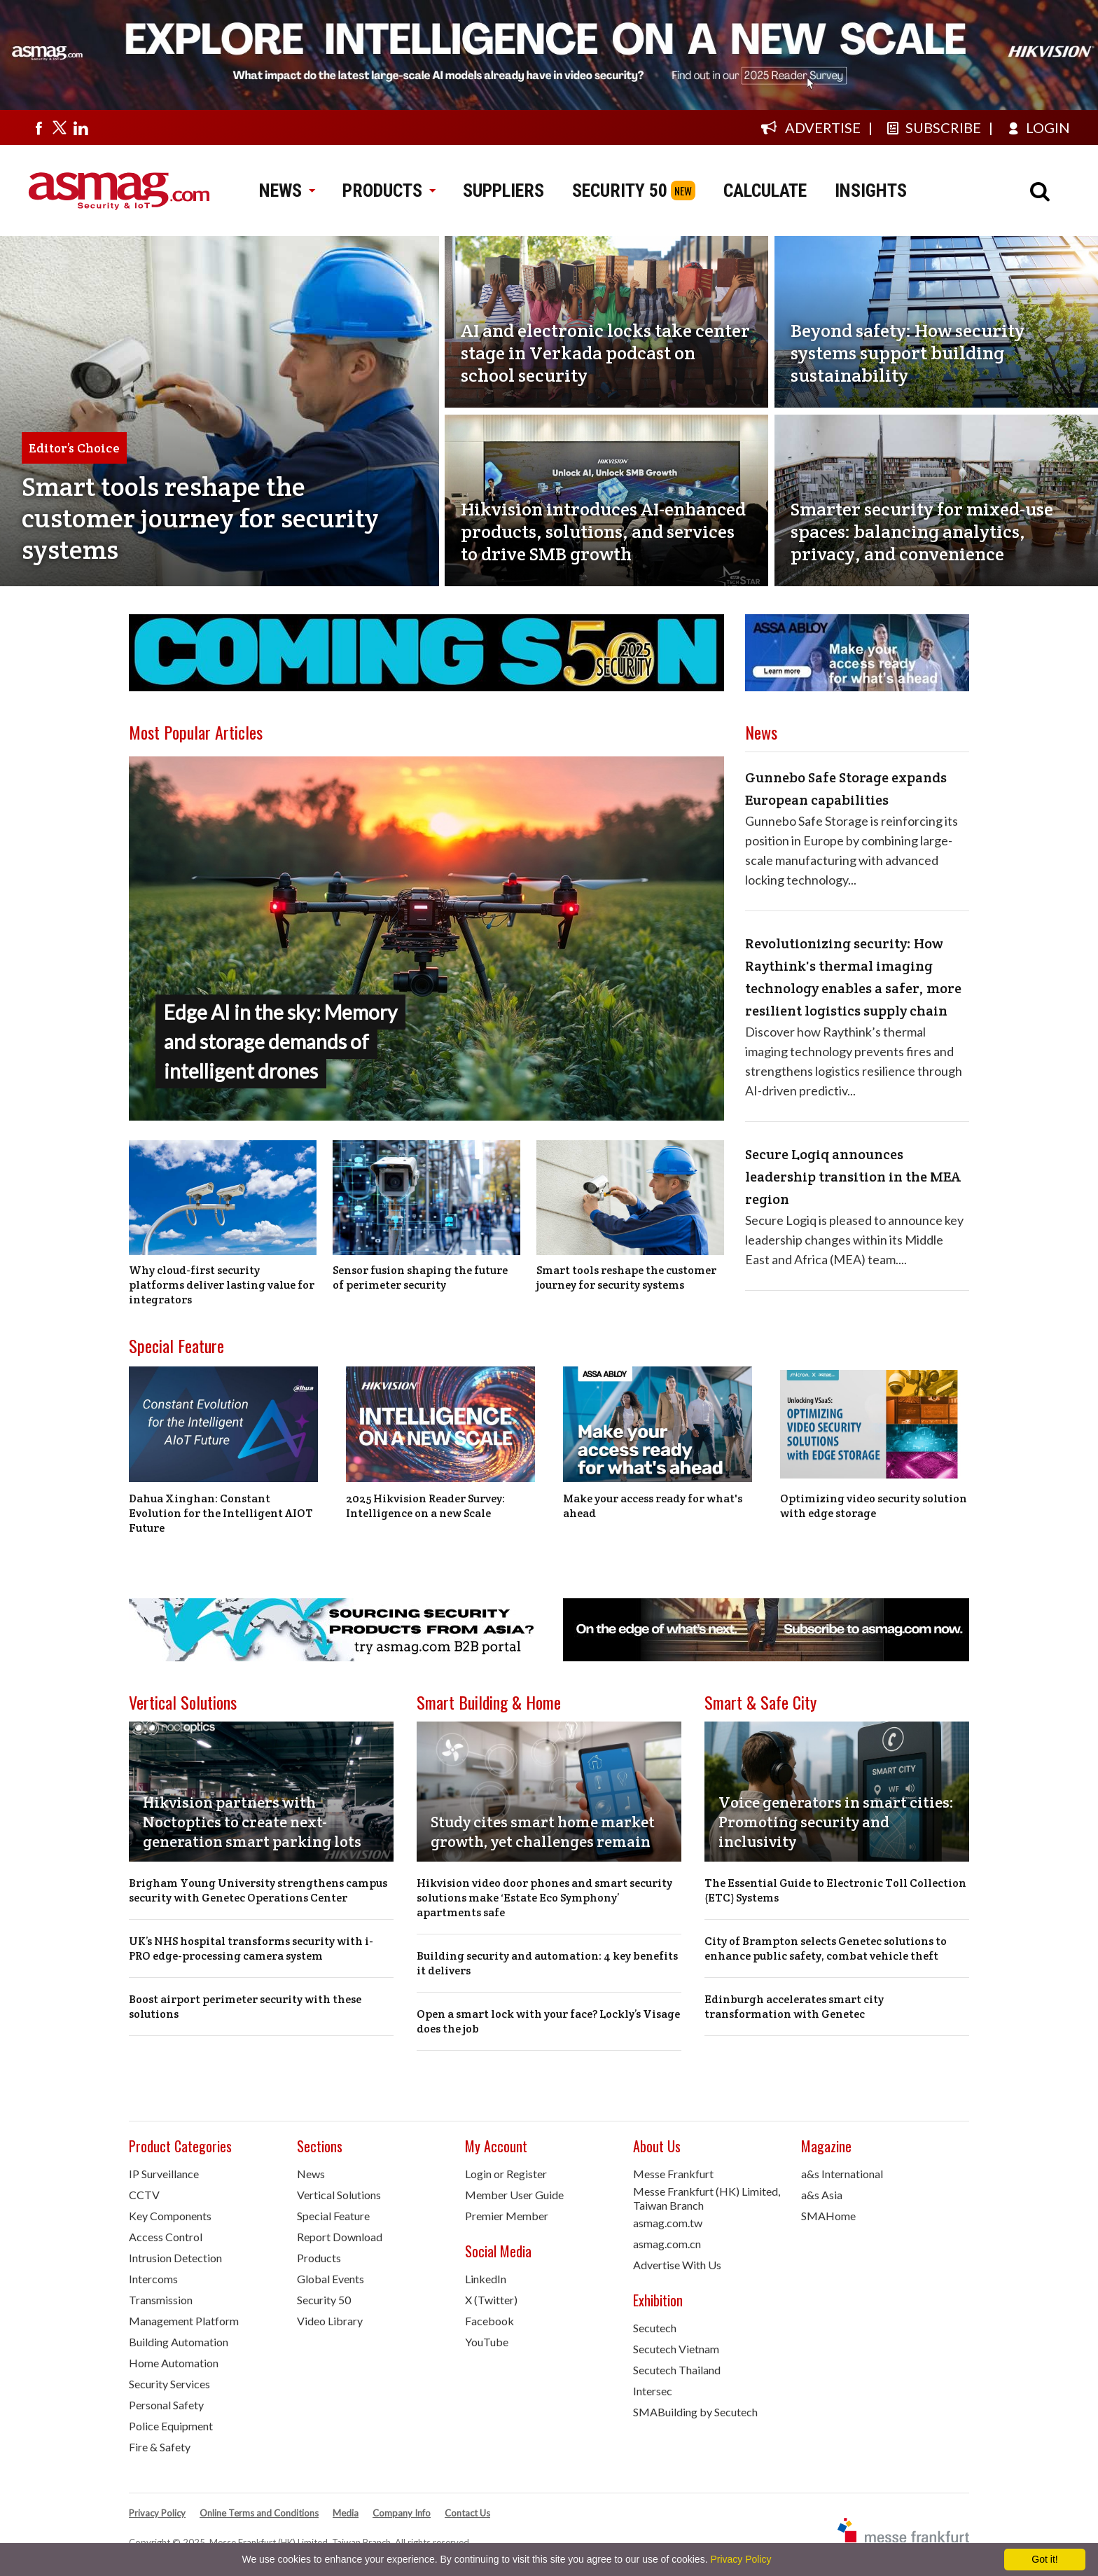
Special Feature (176, 1345)
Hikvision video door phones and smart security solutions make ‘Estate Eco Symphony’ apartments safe (544, 1898)
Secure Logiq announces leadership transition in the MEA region (853, 1176)
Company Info (402, 2513)
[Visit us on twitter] (59, 127)
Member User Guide (514, 2194)
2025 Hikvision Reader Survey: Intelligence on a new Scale (425, 1506)
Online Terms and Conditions (259, 2513)
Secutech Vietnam (676, 2348)
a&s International (842, 2173)
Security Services (169, 2383)
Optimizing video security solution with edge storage (873, 1506)
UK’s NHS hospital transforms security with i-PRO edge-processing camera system (251, 1948)
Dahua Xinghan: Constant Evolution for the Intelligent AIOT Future (221, 1513)
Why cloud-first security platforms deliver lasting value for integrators (221, 1285)
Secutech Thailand (677, 2369)
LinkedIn (485, 2278)
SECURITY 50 (619, 190)
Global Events (330, 2278)
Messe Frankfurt (673, 2173)
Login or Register (506, 2173)
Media (346, 2513)
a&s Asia (821, 2194)
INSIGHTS (871, 190)
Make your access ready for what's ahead (652, 1506)
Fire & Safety (159, 2446)
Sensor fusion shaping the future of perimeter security (420, 1277)
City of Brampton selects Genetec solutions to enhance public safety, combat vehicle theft (825, 1948)
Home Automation (173, 2362)
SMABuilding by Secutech (695, 2411)
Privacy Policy (157, 2513)
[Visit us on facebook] (38, 127)
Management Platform (184, 2320)
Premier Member (506, 2215)
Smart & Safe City (760, 1702)
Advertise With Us (677, 2264)
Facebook (489, 2320)
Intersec (652, 2390)
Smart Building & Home (489, 1702)
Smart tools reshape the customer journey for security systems (626, 1277)
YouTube (486, 2341)
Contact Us (467, 2513)
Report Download (339, 2236)
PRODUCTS (388, 190)
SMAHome (828, 2215)
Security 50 (324, 2299)
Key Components (170, 2215)
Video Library (330, 2320)
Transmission (161, 2299)
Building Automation (178, 2341)
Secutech (654, 2327)
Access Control (165, 2236)
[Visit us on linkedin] (80, 127)
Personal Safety (166, 2404)
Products (319, 2257)
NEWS (286, 190)
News (311, 2173)
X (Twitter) (491, 2299)
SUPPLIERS (503, 190)
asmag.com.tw (667, 2222)
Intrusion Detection (175, 2257)
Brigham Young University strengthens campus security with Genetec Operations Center (258, 1890)
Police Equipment (171, 2425)
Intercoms (153, 2278)
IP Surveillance (164, 2173)
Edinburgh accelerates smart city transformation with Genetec (794, 2006)
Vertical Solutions (183, 1702)
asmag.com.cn (667, 2243)
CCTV (144, 2194)
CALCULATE (765, 190)
